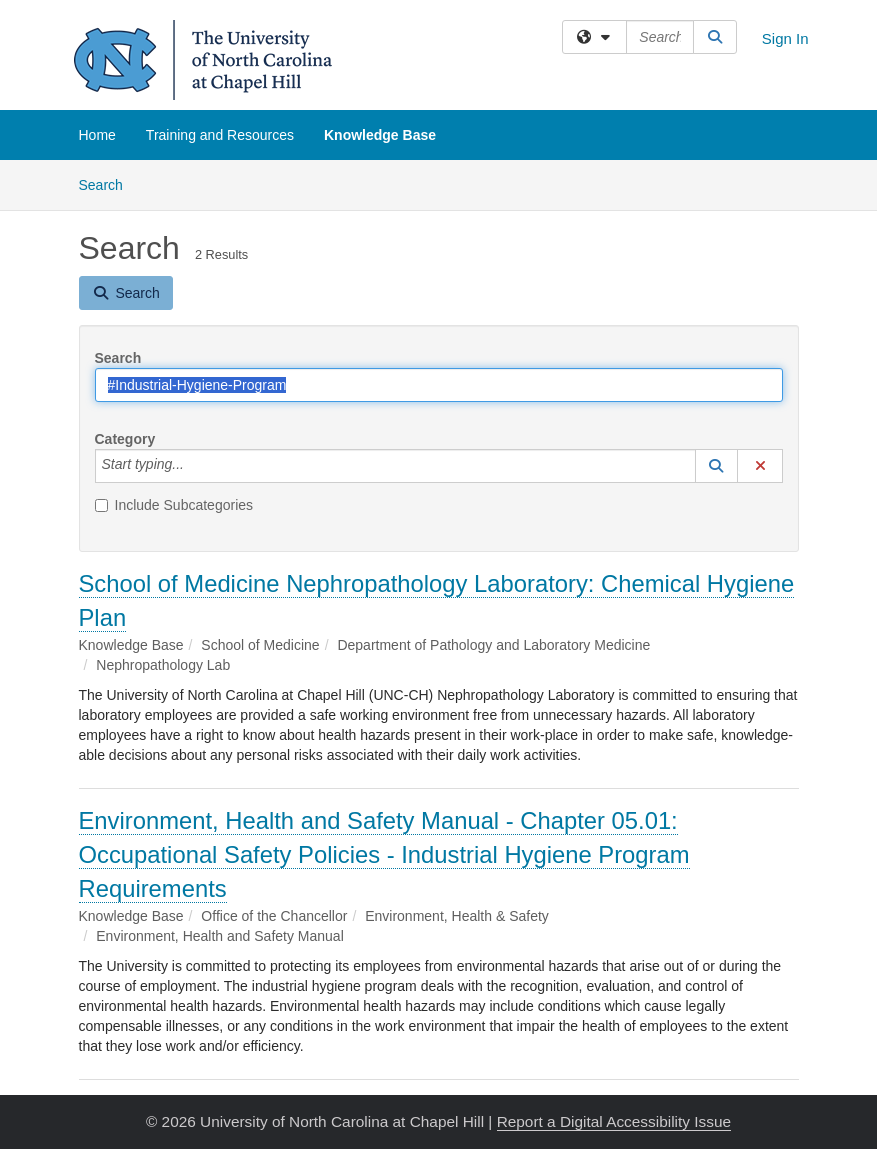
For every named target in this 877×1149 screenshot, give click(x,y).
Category (125, 439)
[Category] (195, 466)
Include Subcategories (174, 505)
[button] (717, 466)
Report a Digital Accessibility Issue (614, 1121)
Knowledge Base (380, 135)
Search (108, 183)
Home (97, 135)
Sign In (785, 38)
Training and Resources (220, 135)
